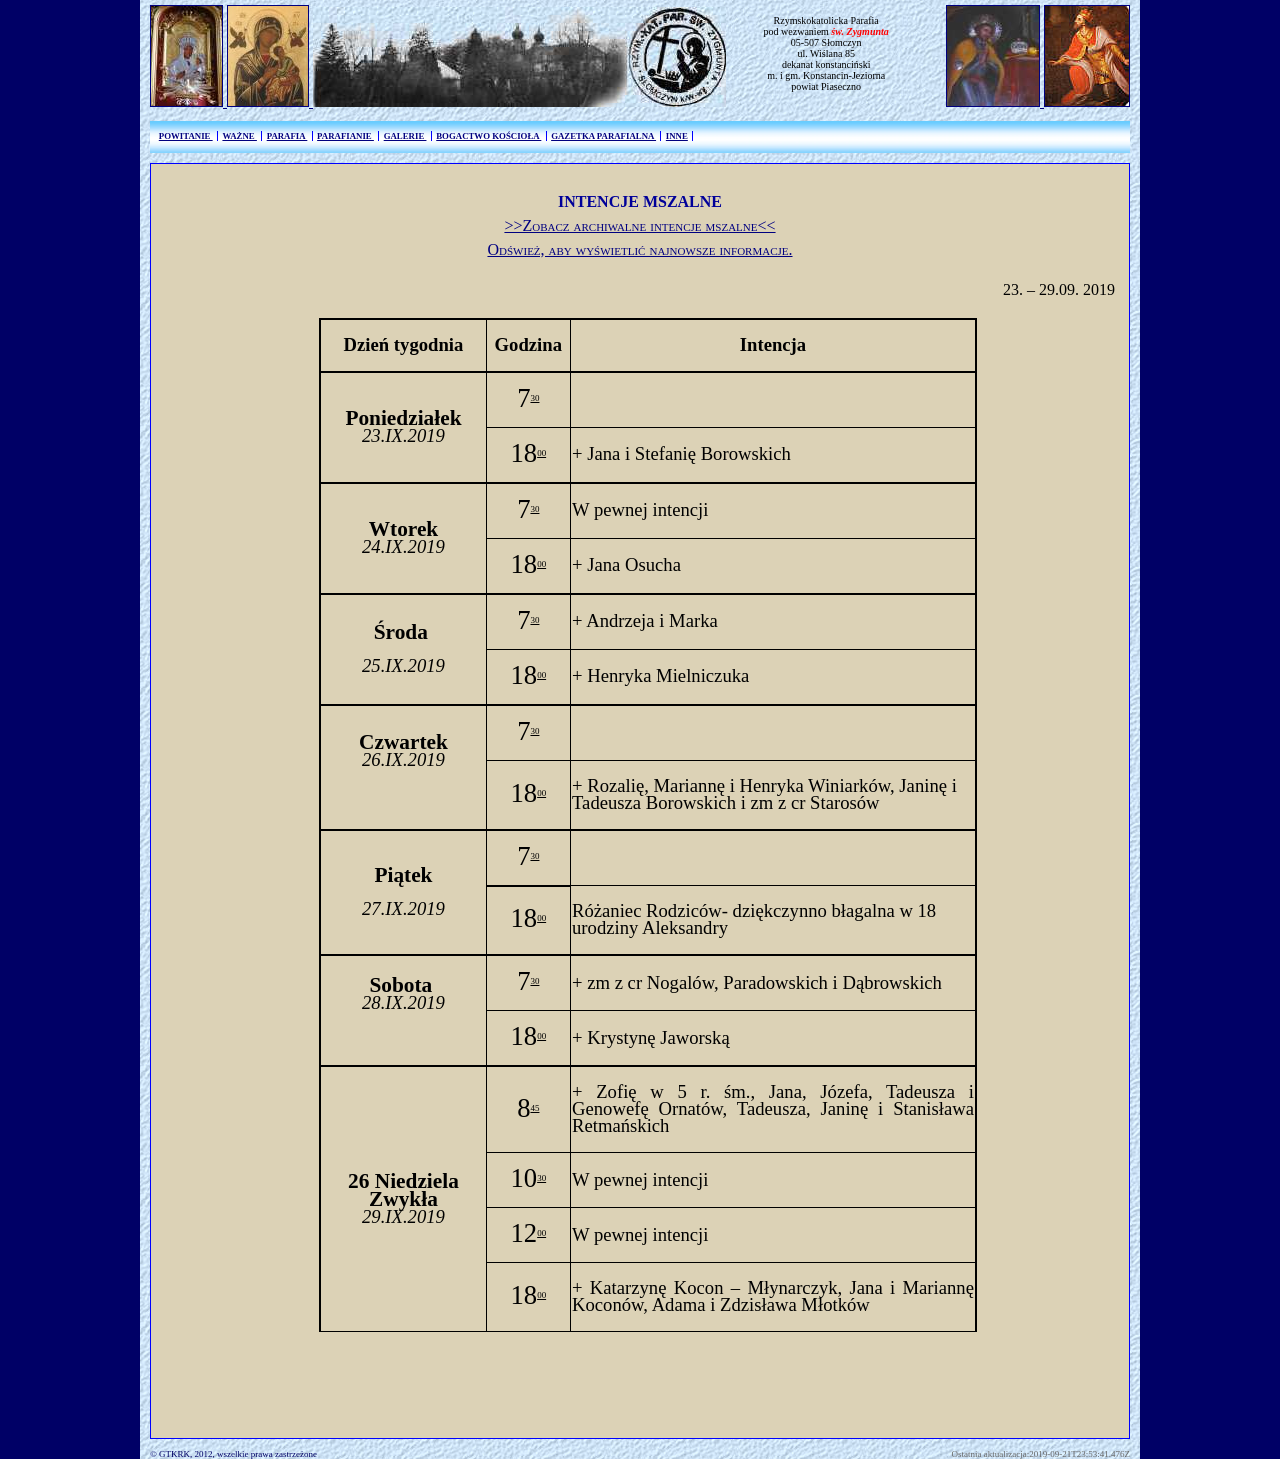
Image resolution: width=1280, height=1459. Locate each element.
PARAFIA (287, 136)
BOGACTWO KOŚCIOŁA (488, 136)
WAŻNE (239, 136)
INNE (677, 136)
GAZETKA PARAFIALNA (603, 136)
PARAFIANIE (345, 136)
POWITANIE (186, 136)
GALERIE (405, 136)
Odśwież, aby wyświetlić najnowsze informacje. (639, 249)
